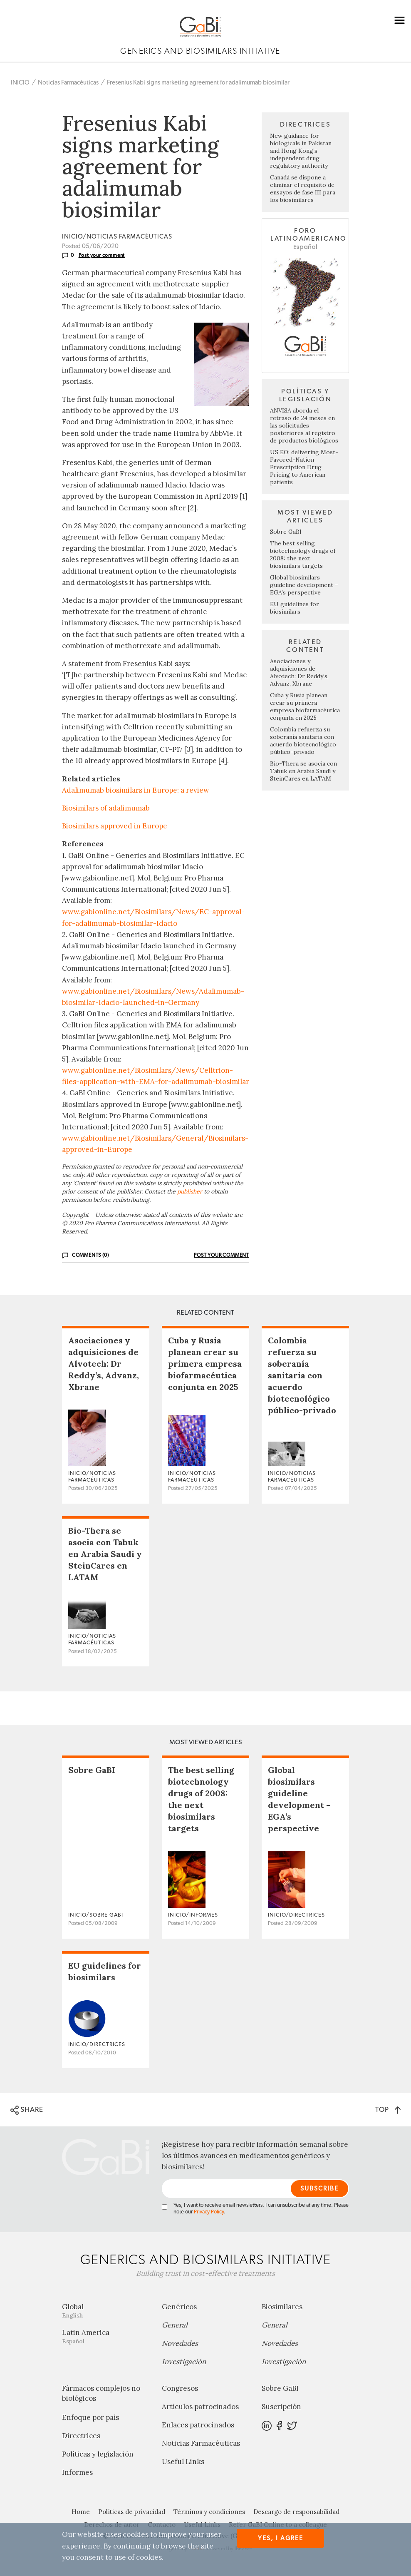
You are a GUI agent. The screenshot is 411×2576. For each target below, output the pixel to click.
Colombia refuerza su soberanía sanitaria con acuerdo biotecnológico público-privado (303, 741)
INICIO (20, 83)
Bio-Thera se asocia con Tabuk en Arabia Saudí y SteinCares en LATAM (303, 771)
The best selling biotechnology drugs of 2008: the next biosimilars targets (303, 554)
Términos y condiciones (209, 2512)
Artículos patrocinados (200, 2406)
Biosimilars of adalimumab (106, 808)
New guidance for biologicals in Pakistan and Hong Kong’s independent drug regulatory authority (301, 150)
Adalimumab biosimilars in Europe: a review (135, 790)
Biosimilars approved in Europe (114, 825)
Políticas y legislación (98, 2454)
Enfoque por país (90, 2417)
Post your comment (102, 255)
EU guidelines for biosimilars (294, 607)
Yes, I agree (280, 2538)
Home (81, 2512)
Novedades (180, 2343)
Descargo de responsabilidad (296, 2512)
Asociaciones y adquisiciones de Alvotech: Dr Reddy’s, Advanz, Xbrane (299, 672)
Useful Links (183, 2461)
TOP (388, 2109)
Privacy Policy (209, 2212)
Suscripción (281, 2406)
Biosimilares (282, 2306)
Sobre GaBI (286, 531)
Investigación (184, 2361)
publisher (189, 1191)
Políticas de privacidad (131, 2512)
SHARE (26, 2110)
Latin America (105, 2336)
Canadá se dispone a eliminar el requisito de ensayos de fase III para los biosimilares (302, 189)
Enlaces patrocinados (198, 2424)
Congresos (180, 2388)
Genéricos (179, 2306)
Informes (77, 2472)
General (175, 2325)
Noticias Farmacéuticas (68, 83)
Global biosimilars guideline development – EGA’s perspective (304, 585)
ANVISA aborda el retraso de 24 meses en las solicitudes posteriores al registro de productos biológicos (304, 425)
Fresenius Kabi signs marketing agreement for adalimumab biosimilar (198, 83)
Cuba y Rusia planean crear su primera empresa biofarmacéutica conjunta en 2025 (305, 706)
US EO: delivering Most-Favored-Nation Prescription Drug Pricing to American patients (304, 467)
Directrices (81, 2435)
